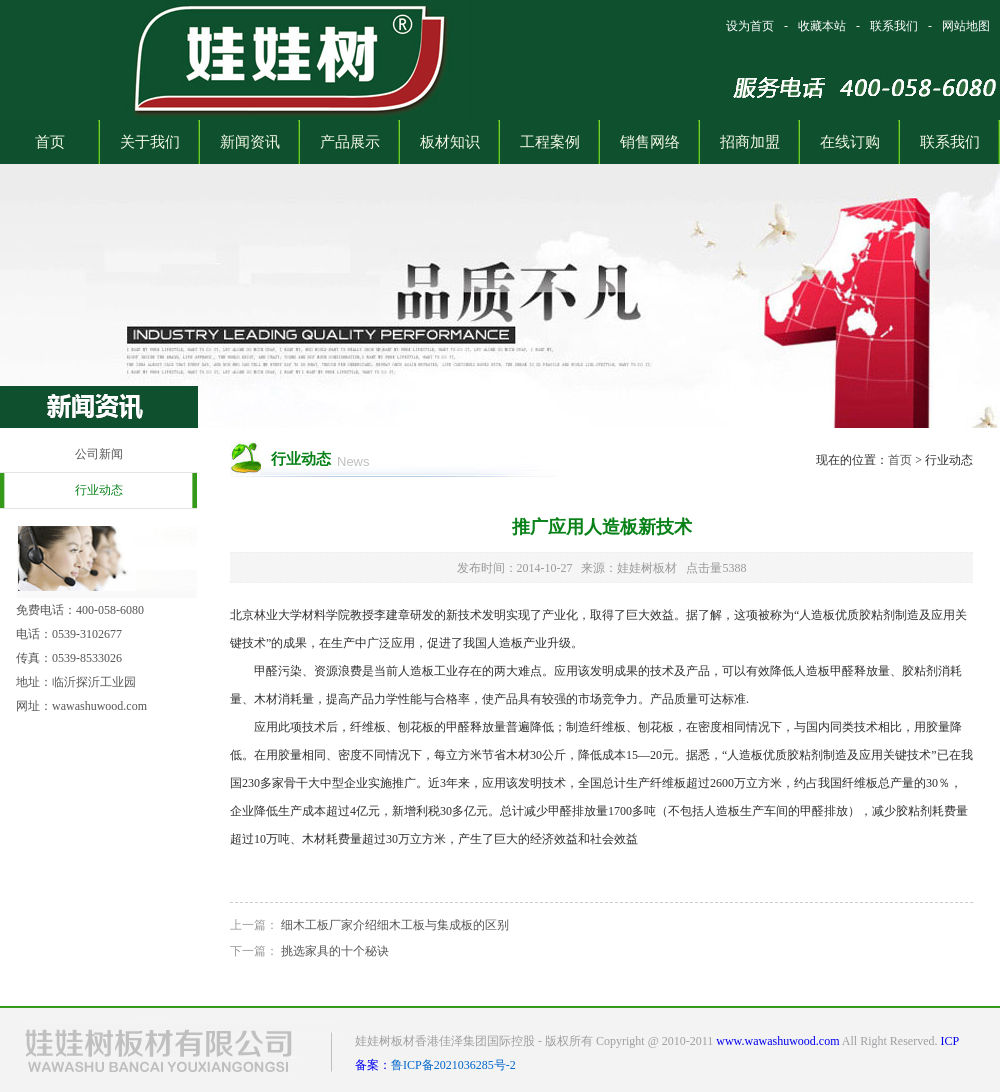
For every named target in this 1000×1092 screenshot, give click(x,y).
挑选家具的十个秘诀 (335, 951)
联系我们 (894, 26)
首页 (900, 460)
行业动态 (99, 490)
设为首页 (750, 26)
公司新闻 (99, 454)
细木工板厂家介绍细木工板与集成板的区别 (395, 925)
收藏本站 (822, 26)
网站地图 (966, 26)
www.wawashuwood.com (777, 1041)
